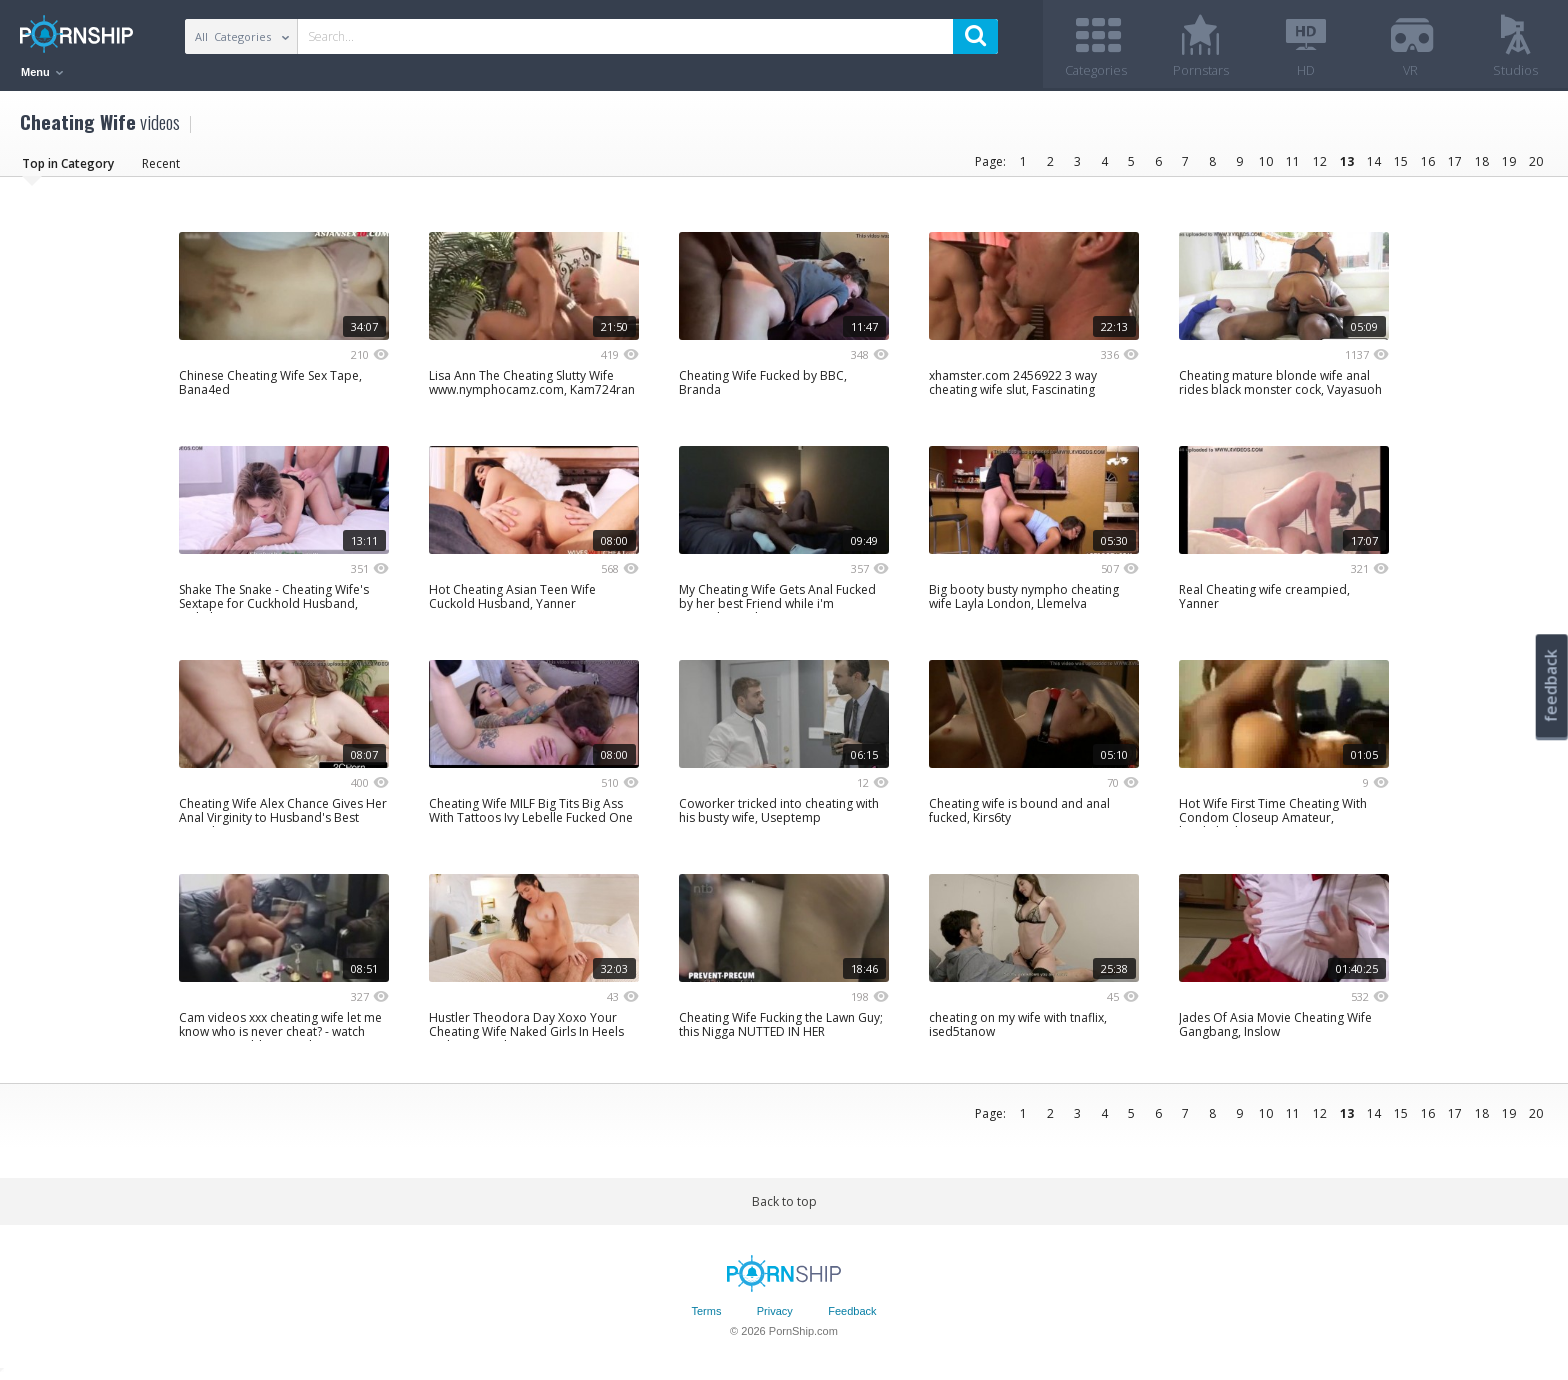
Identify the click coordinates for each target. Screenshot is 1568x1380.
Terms (706, 1313)
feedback (1551, 685)
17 (1455, 162)
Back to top (784, 1202)
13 (1347, 162)
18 (1482, 162)
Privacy (775, 1313)
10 (1266, 162)
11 (1293, 162)
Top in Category (68, 164)
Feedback (852, 1313)
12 (1320, 162)
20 (1536, 162)
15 (1401, 162)
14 (1374, 162)
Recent (161, 164)
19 (1509, 162)
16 (1428, 162)
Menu (42, 72)
